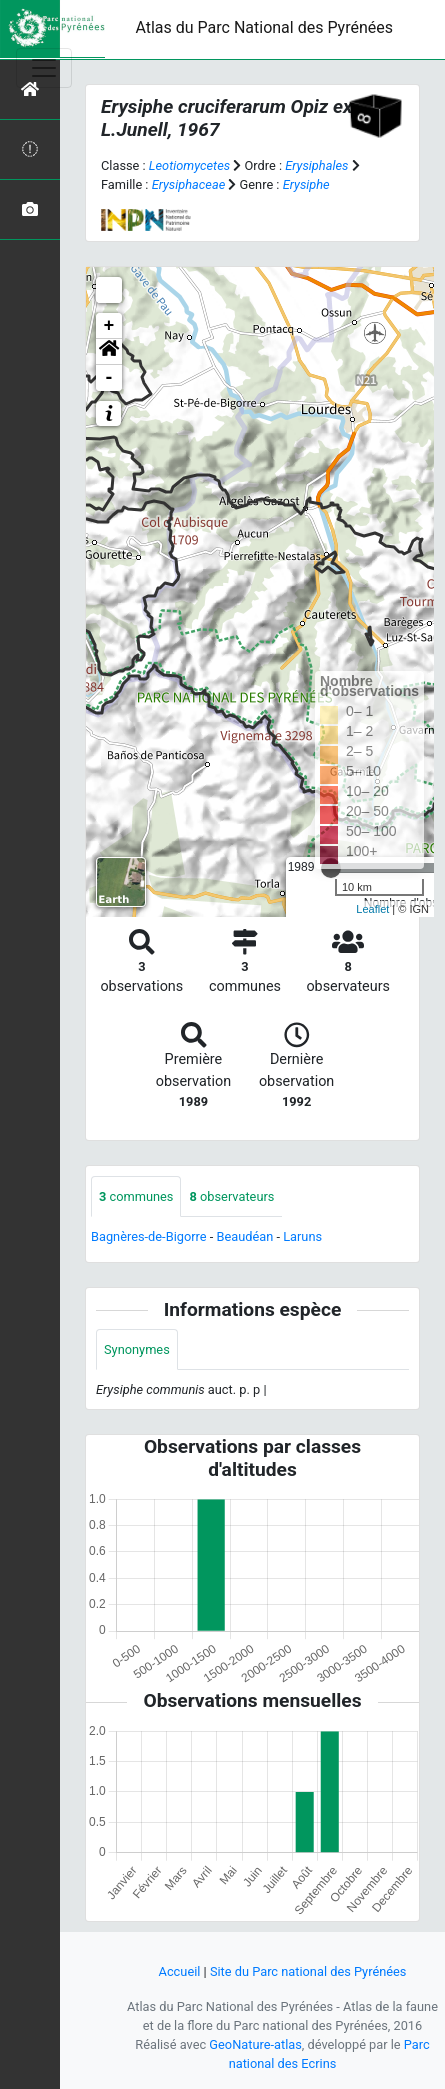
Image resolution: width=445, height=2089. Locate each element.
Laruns (302, 1236)
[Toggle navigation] (44, 68)
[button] (109, 352)
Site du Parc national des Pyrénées (308, 1971)
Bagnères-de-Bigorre (149, 1236)
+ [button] (109, 326)
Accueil (180, 1971)
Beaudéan (244, 1236)
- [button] (109, 378)
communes (136, 1196)
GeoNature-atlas (255, 2044)
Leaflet (372, 909)
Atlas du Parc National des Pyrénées (264, 27)
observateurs (231, 1196)
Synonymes (137, 1349)
